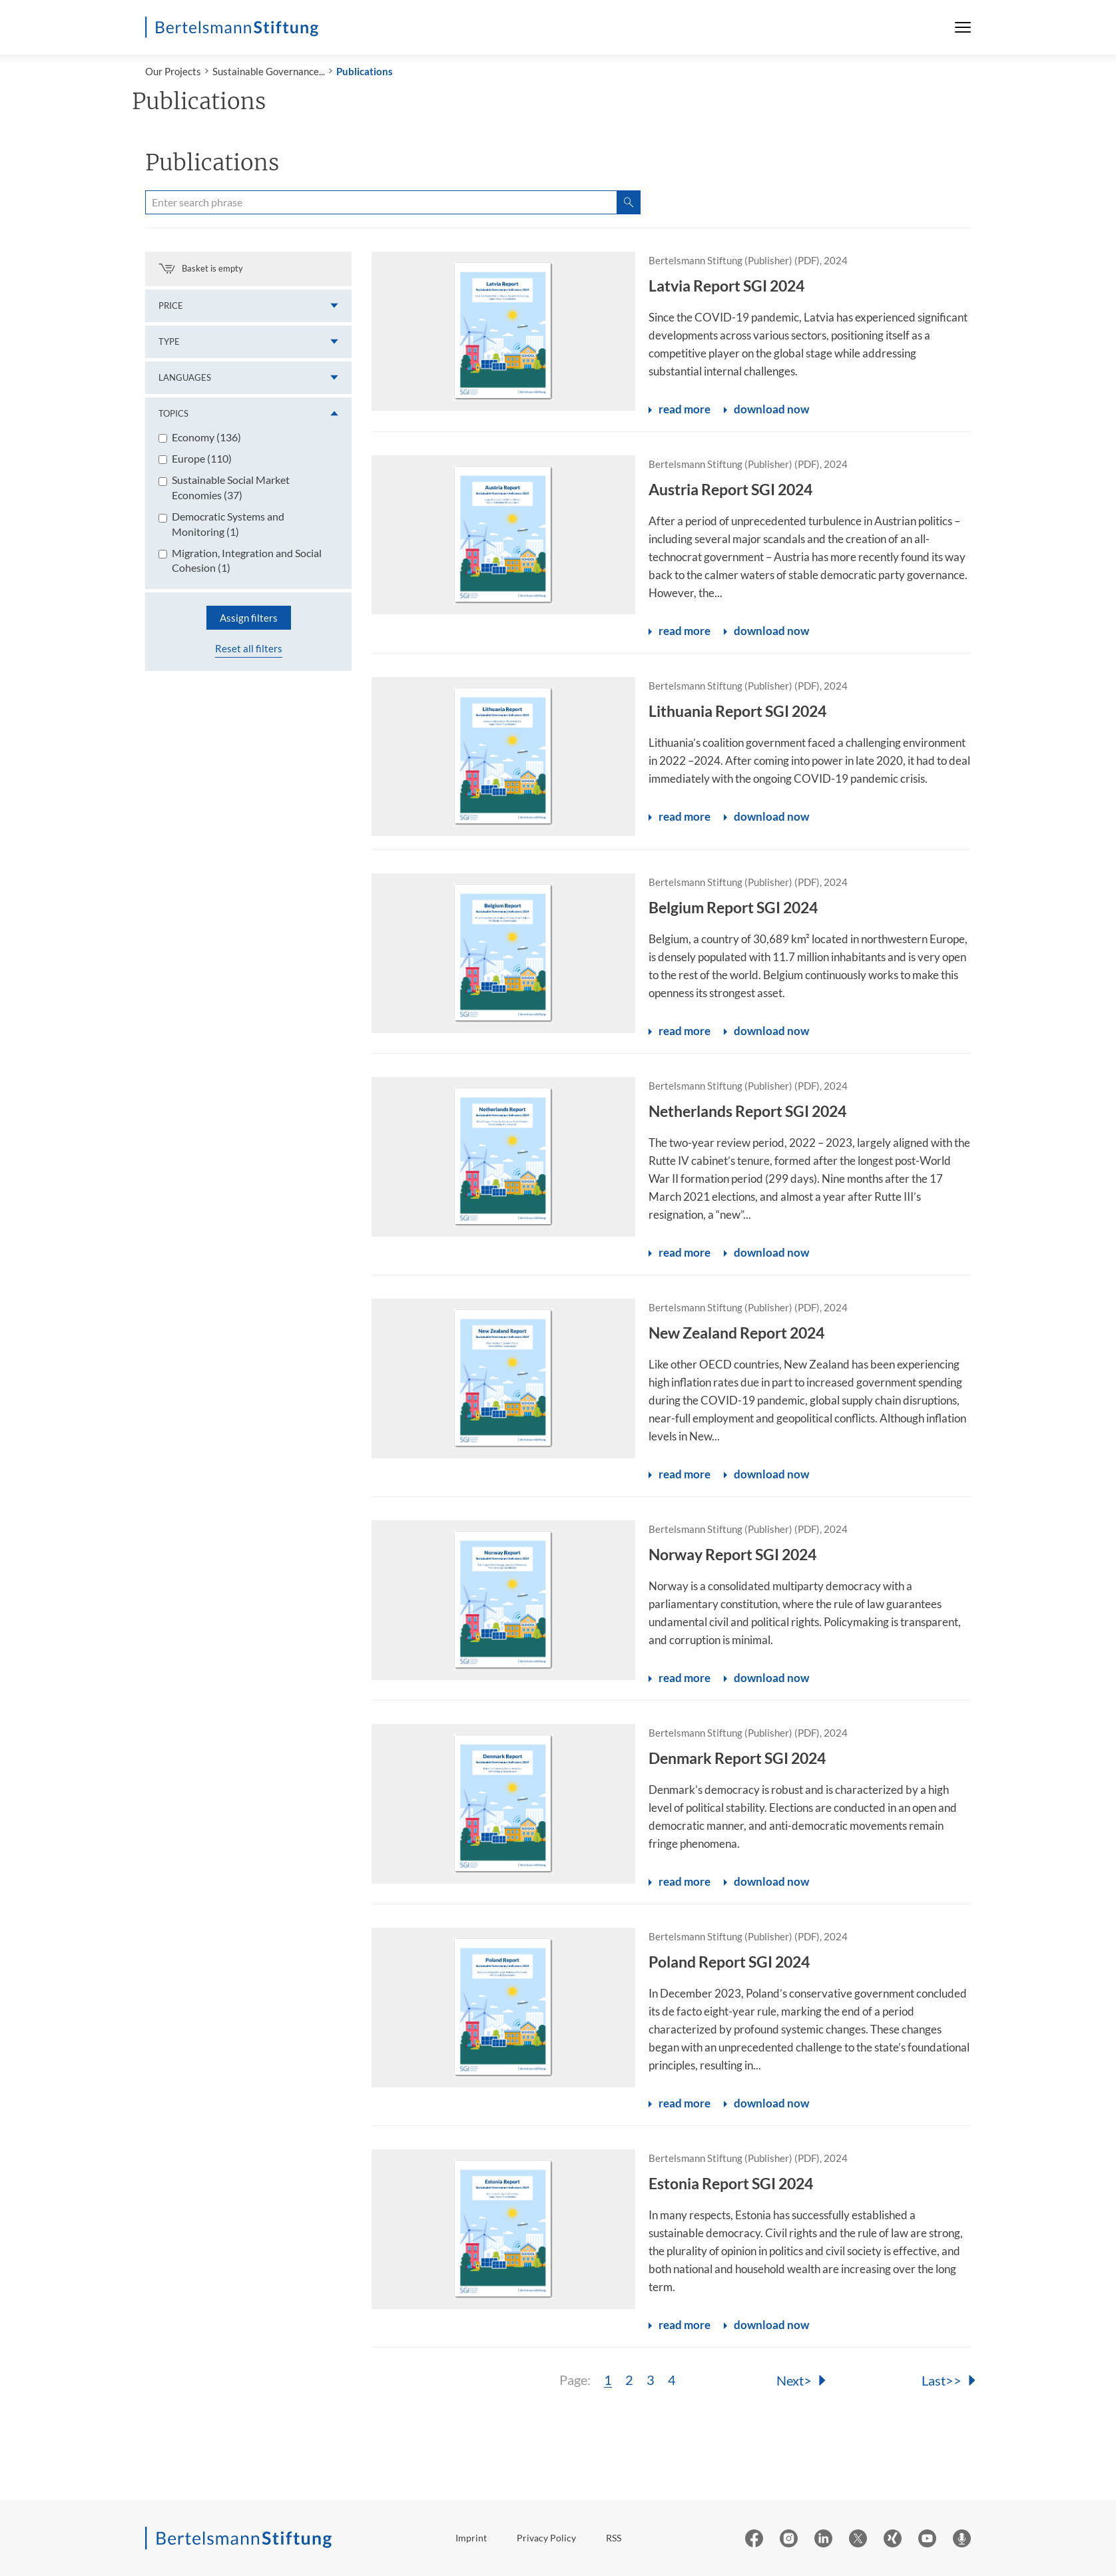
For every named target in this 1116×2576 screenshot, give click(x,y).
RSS (613, 2537)
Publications (364, 71)
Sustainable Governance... (268, 71)
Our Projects (173, 71)
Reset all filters (248, 648)
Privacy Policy (546, 2537)
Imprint (471, 2537)
